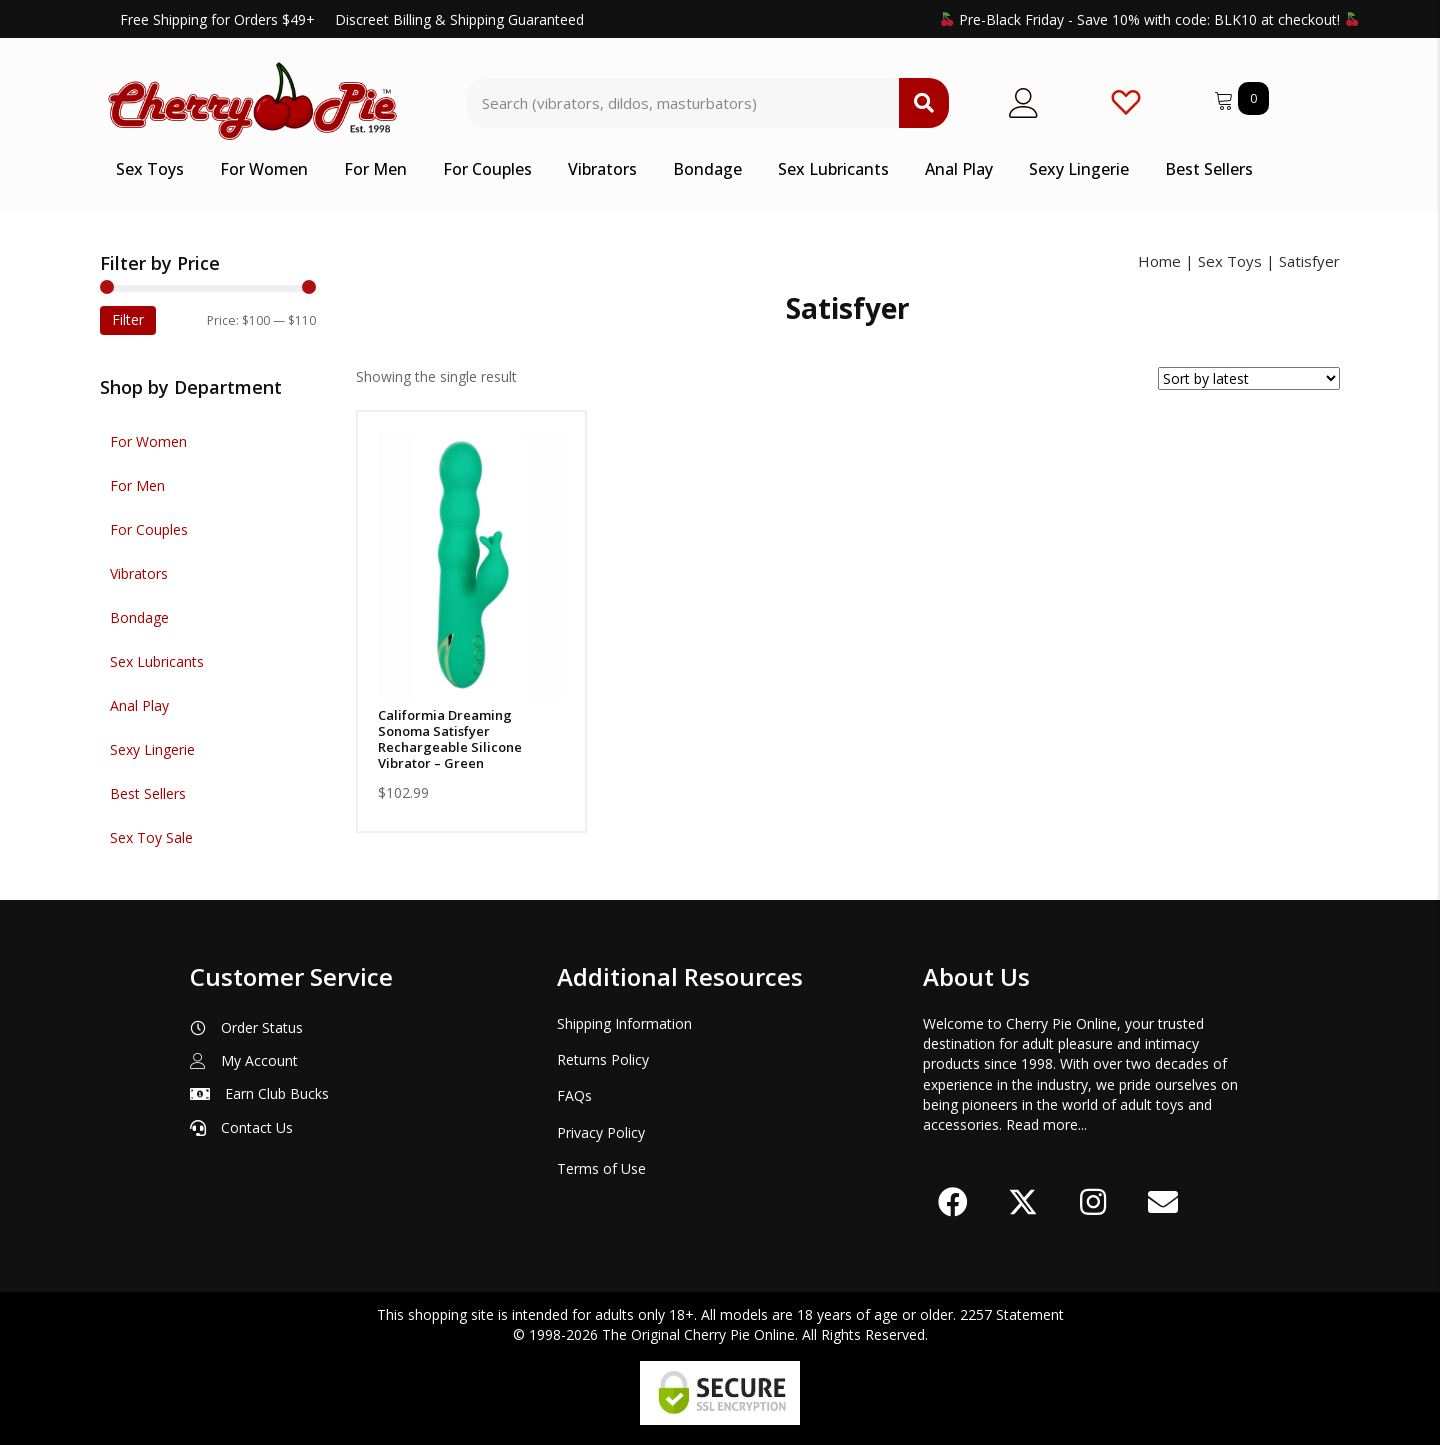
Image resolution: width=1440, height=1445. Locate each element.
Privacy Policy (601, 1132)
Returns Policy (603, 1059)
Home (1159, 261)
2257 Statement (1012, 1314)
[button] (953, 1202)
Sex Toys (1230, 261)
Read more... (1046, 1124)
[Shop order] (1249, 378)
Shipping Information (624, 1023)
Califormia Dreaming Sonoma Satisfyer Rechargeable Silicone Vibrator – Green (450, 739)
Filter (128, 319)
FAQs (574, 1095)
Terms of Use (601, 1168)
